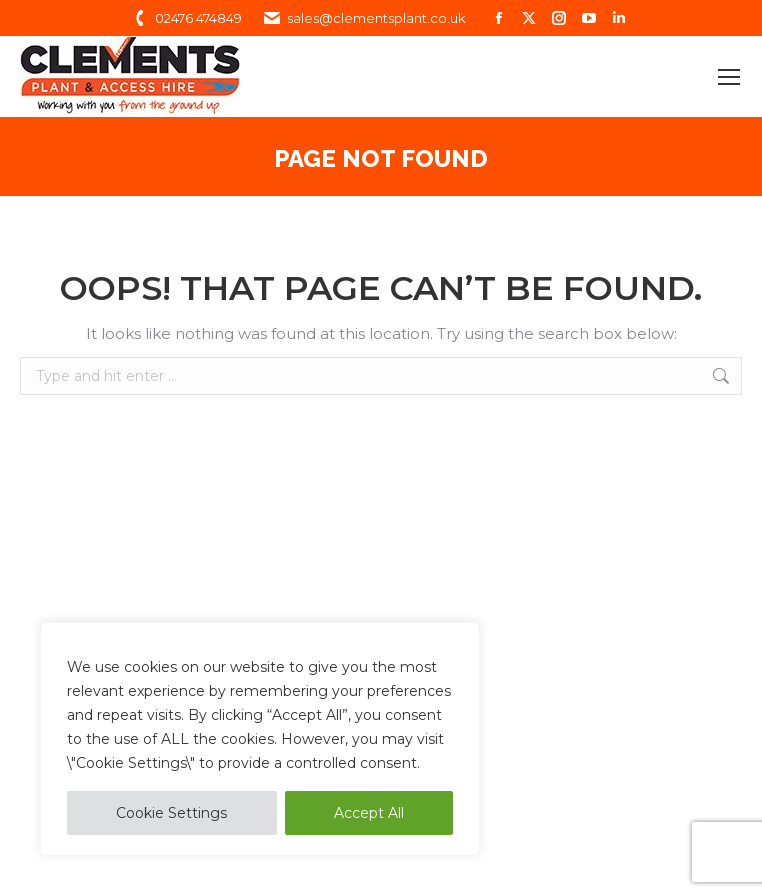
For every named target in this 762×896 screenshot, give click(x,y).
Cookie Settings (171, 813)
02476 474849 (186, 18)
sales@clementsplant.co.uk (364, 18)
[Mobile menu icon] (729, 77)
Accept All (369, 813)
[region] (260, 739)
